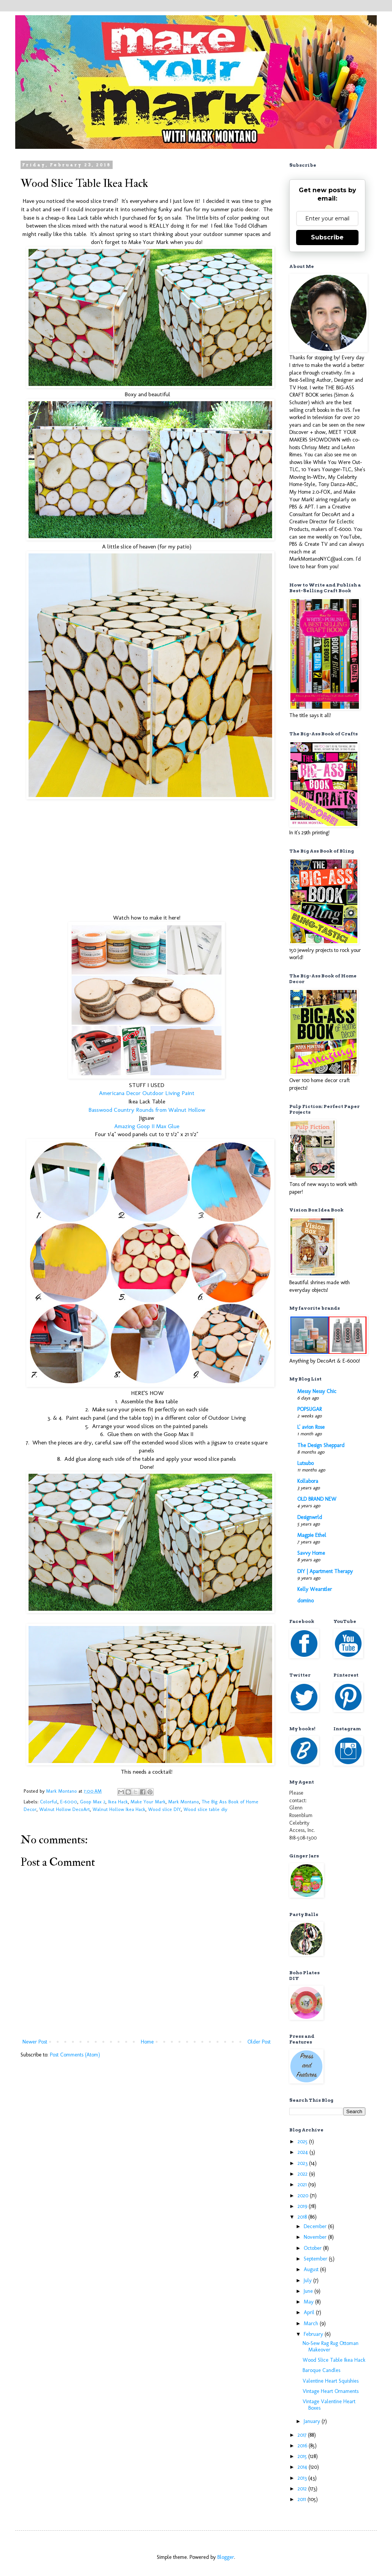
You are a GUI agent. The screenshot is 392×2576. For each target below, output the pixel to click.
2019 (303, 2206)
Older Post (259, 2042)
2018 (303, 2217)
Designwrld (309, 1517)
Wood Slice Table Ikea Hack (334, 2360)
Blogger (225, 2557)
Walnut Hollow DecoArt (64, 1809)
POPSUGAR (309, 1409)
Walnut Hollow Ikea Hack (118, 1809)
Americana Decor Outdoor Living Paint (146, 1093)
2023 (303, 2163)
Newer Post (34, 2042)
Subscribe (327, 237)
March (312, 2323)
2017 (303, 2435)
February (314, 2334)
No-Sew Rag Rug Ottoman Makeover (331, 2346)
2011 (303, 2499)
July (308, 2280)
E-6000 (68, 1801)
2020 (304, 2195)
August (312, 2269)
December (316, 2226)
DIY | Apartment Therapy (325, 1571)
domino (305, 1600)
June (309, 2291)
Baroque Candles (321, 2370)
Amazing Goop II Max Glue (146, 1126)
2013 (303, 2478)
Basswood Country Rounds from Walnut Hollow (146, 1109)
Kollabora (307, 1481)
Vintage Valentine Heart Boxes (329, 2404)
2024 (303, 2152)
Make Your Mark (148, 1801)
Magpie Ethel (311, 1535)
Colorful (48, 1801)
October (313, 2248)
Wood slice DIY (164, 1809)
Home (147, 2042)
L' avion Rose (311, 1427)
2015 (303, 2456)
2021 (303, 2184)
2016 (303, 2445)
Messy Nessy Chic (316, 1391)
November (316, 2237)
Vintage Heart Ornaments (331, 2391)
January (313, 2421)
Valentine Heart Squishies (331, 2381)
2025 (303, 2141)
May (309, 2302)
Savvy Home (311, 1553)
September (316, 2259)
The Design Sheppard (320, 1445)
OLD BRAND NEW (316, 1499)
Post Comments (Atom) (75, 2055)
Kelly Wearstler (314, 1589)
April (310, 2312)
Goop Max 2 (92, 1801)
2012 (303, 2488)
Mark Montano (183, 1801)
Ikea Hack (118, 1801)
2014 (303, 2467)
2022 (303, 2174)
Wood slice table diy (205, 1809)
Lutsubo (305, 1463)
